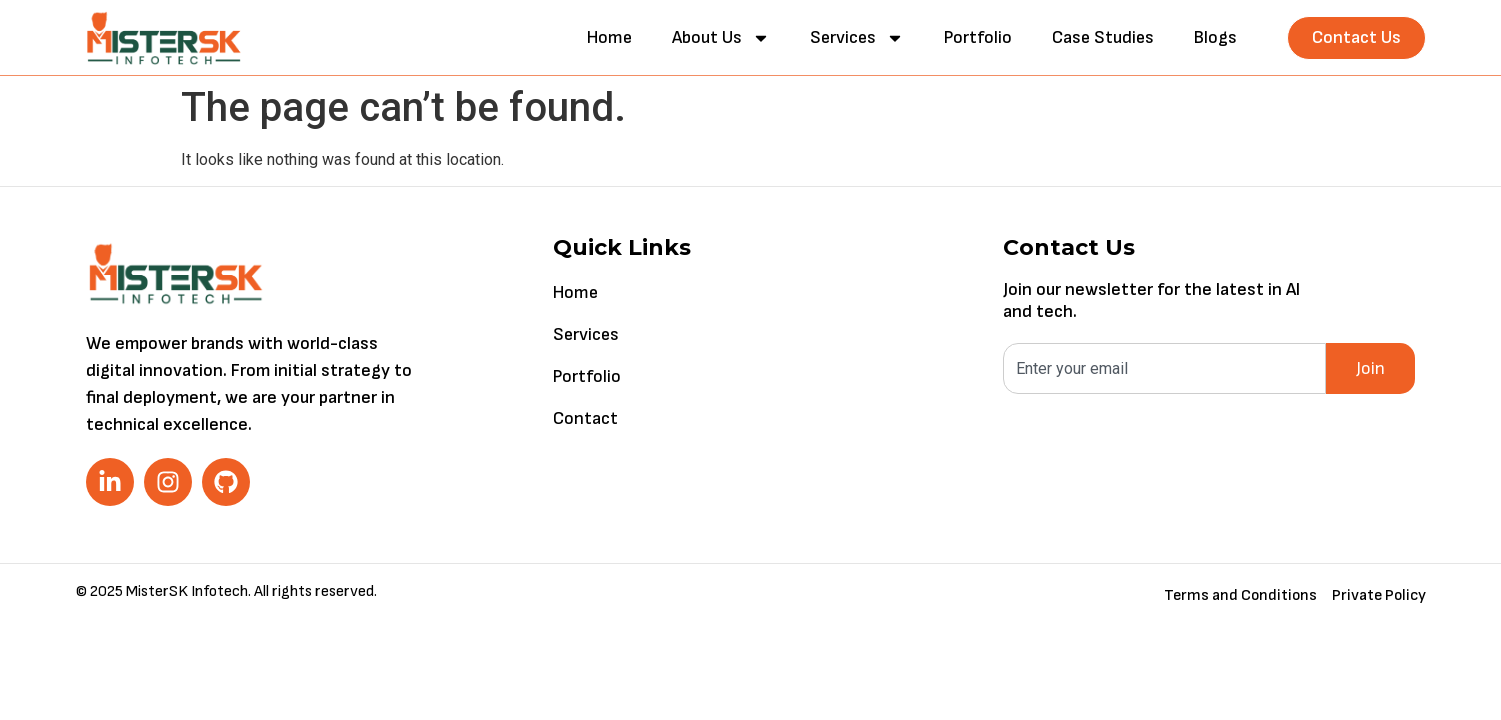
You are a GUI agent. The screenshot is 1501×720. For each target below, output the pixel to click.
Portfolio (978, 37)
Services (857, 38)
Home (609, 37)
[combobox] (1164, 368)
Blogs (1215, 37)
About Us (721, 38)
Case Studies (1103, 37)
